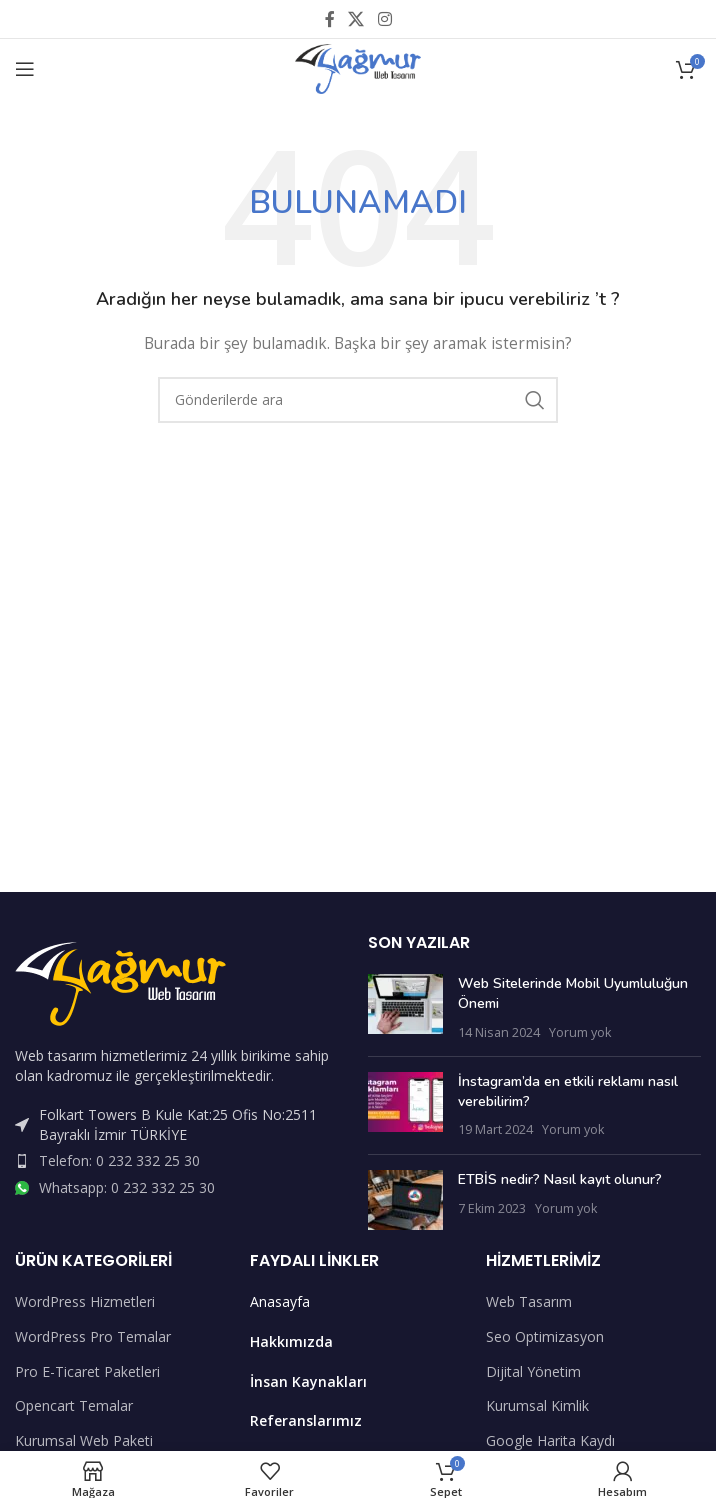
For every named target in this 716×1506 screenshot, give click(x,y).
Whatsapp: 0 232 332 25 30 (127, 1187)
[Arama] (358, 400)
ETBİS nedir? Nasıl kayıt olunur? (560, 1179)
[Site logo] (358, 67)
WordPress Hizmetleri (85, 1301)
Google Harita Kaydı (550, 1440)
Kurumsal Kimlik (537, 1405)
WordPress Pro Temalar (93, 1336)
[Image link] (120, 982)
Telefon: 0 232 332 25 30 (119, 1160)
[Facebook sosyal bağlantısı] (330, 19)
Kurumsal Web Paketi (84, 1440)
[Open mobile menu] (25, 69)
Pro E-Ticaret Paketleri (87, 1371)
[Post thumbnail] (405, 1007)
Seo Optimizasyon (545, 1336)
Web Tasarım (529, 1301)
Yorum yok (580, 1032)
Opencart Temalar (74, 1405)
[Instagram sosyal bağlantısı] (384, 19)
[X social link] (356, 19)
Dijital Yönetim (533, 1371)
